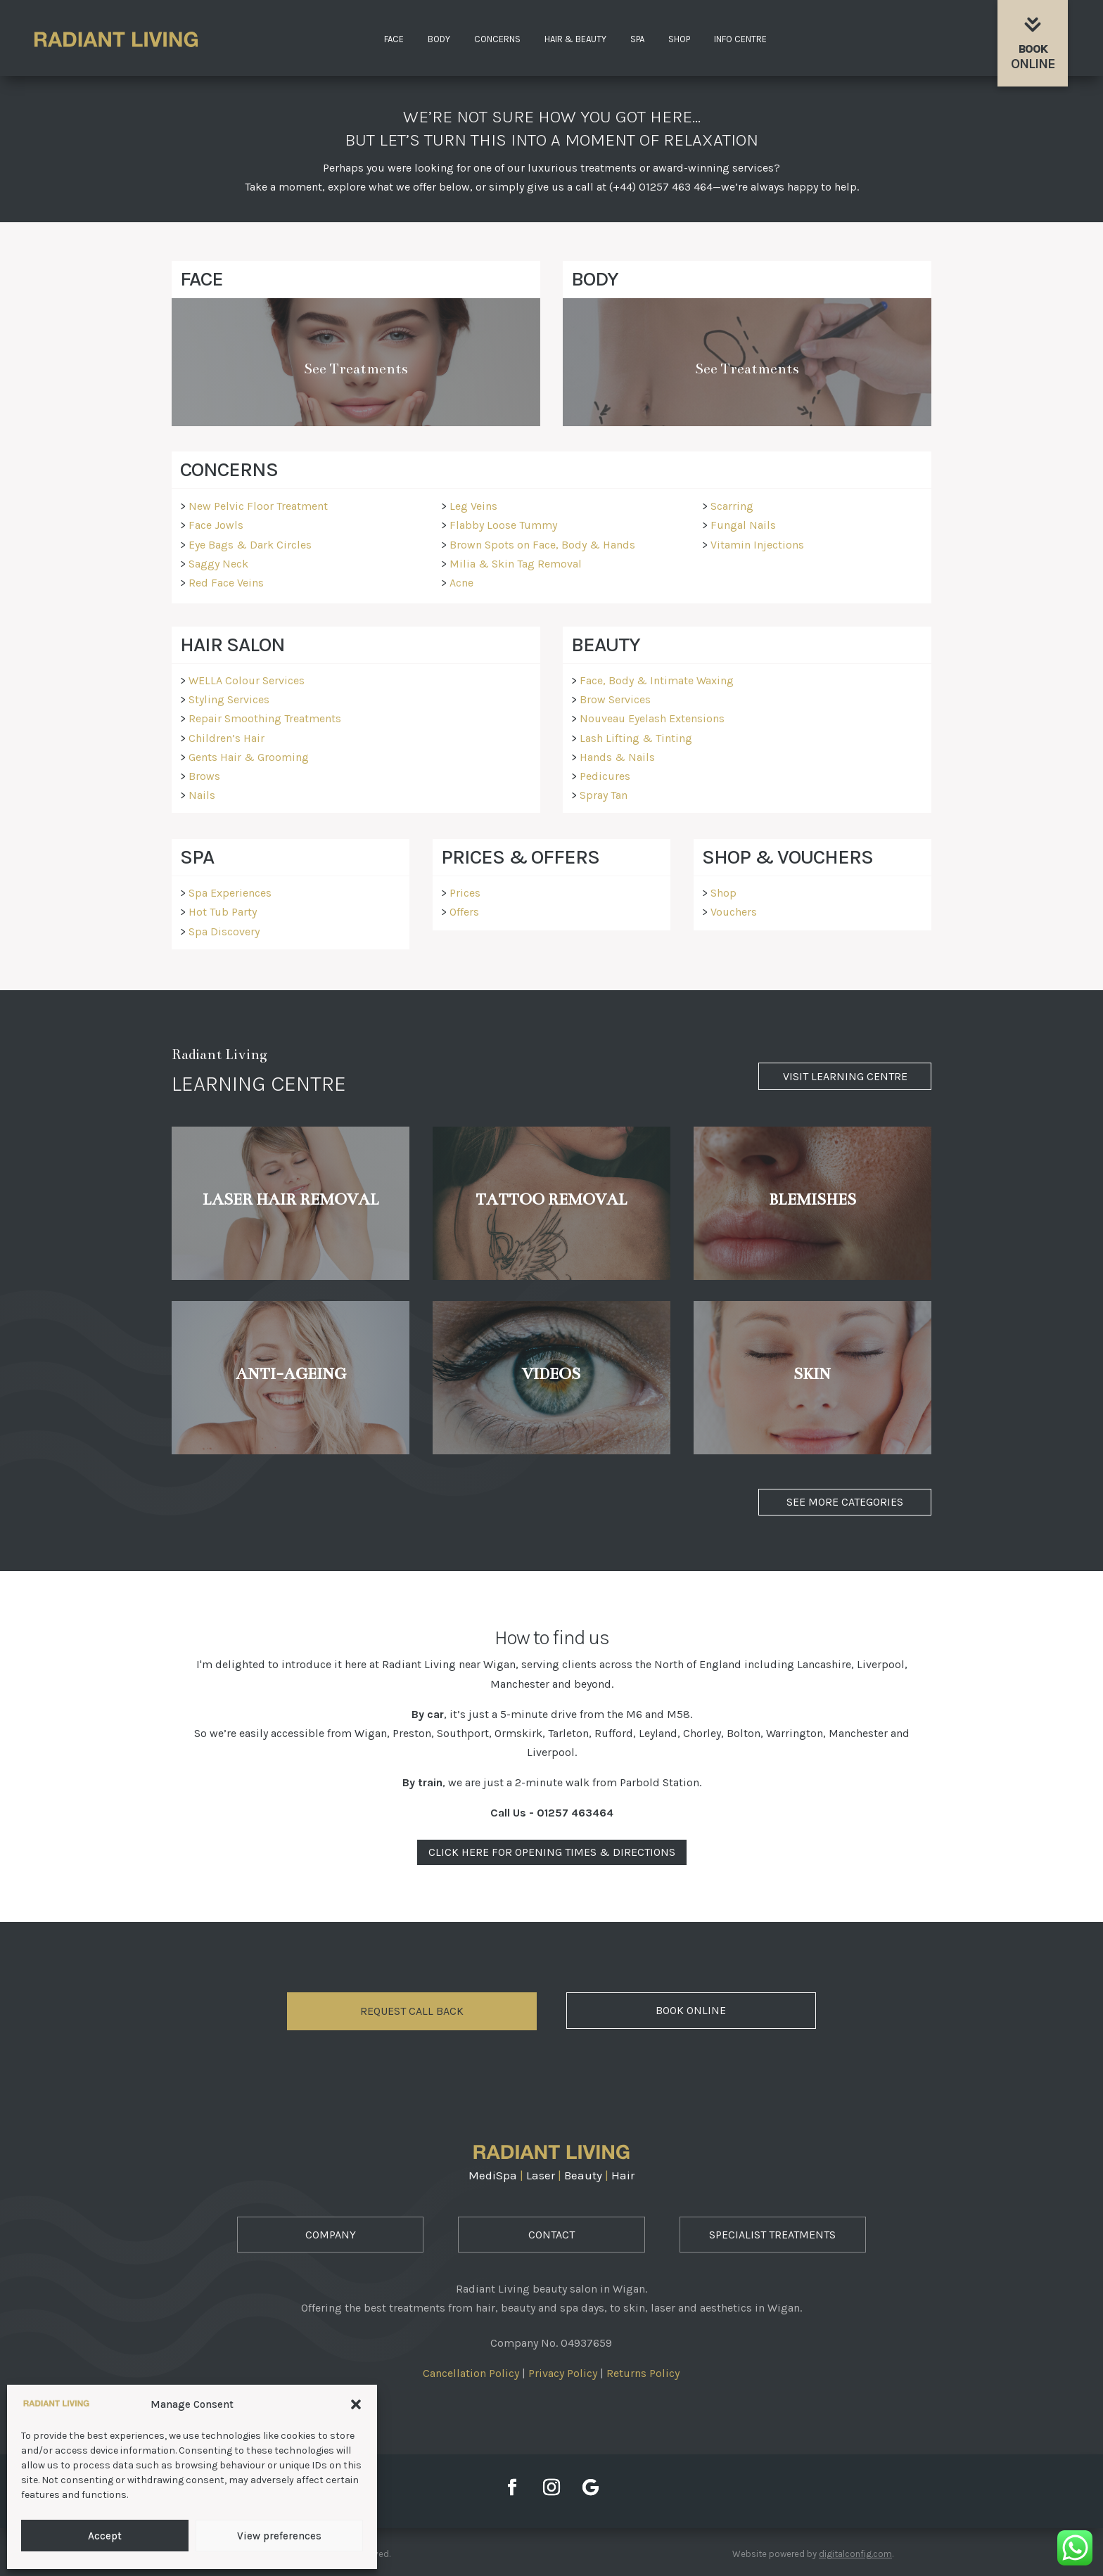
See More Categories (844, 1501)
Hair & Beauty (575, 39)
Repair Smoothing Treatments (265, 718)
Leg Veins (473, 506)
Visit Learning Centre (845, 1076)
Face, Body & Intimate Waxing (657, 680)
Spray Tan (603, 795)
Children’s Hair (226, 738)
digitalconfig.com (855, 2554)
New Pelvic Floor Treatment (258, 506)
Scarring (731, 506)
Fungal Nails (743, 525)
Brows (204, 776)
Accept (105, 2536)
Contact (551, 2234)
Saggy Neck (218, 563)
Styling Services (229, 699)
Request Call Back (412, 2011)
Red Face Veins (226, 582)
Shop (679, 39)
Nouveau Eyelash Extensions (652, 718)
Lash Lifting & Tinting (636, 738)
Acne (461, 582)
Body (439, 39)
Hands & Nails (617, 757)
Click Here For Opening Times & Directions (551, 1852)
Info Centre (740, 39)
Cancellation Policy (471, 2373)
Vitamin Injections (757, 544)
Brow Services (615, 699)
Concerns (497, 39)
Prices (465, 892)
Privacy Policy (562, 2373)
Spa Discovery (224, 931)
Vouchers (733, 911)
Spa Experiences (230, 892)
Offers (464, 911)
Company (330, 2234)
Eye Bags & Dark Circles (250, 544)
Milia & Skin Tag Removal (516, 563)
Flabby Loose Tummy (503, 525)
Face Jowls (216, 525)
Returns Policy (643, 2373)
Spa (637, 39)
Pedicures (605, 776)
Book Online (691, 2010)
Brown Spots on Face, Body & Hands (542, 544)
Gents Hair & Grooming (249, 757)
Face (394, 39)
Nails (202, 795)
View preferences (279, 2536)
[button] (356, 2404)
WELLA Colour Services (247, 680)
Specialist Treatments (772, 2234)
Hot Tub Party (223, 911)
